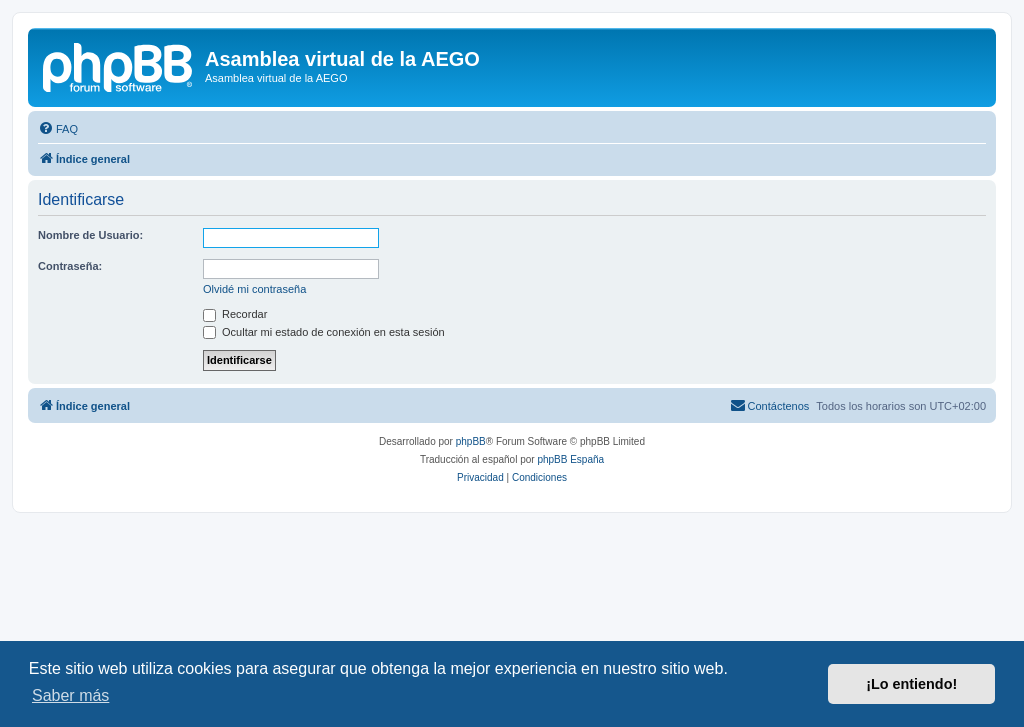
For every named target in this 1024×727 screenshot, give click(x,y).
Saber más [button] (70, 695)
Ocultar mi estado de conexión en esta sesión (324, 332)
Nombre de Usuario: (90, 235)
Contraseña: (70, 266)
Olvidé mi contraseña (254, 289)
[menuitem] (58, 129)
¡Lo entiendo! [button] (911, 684)
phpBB (471, 441)
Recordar (235, 314)
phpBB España (570, 459)
